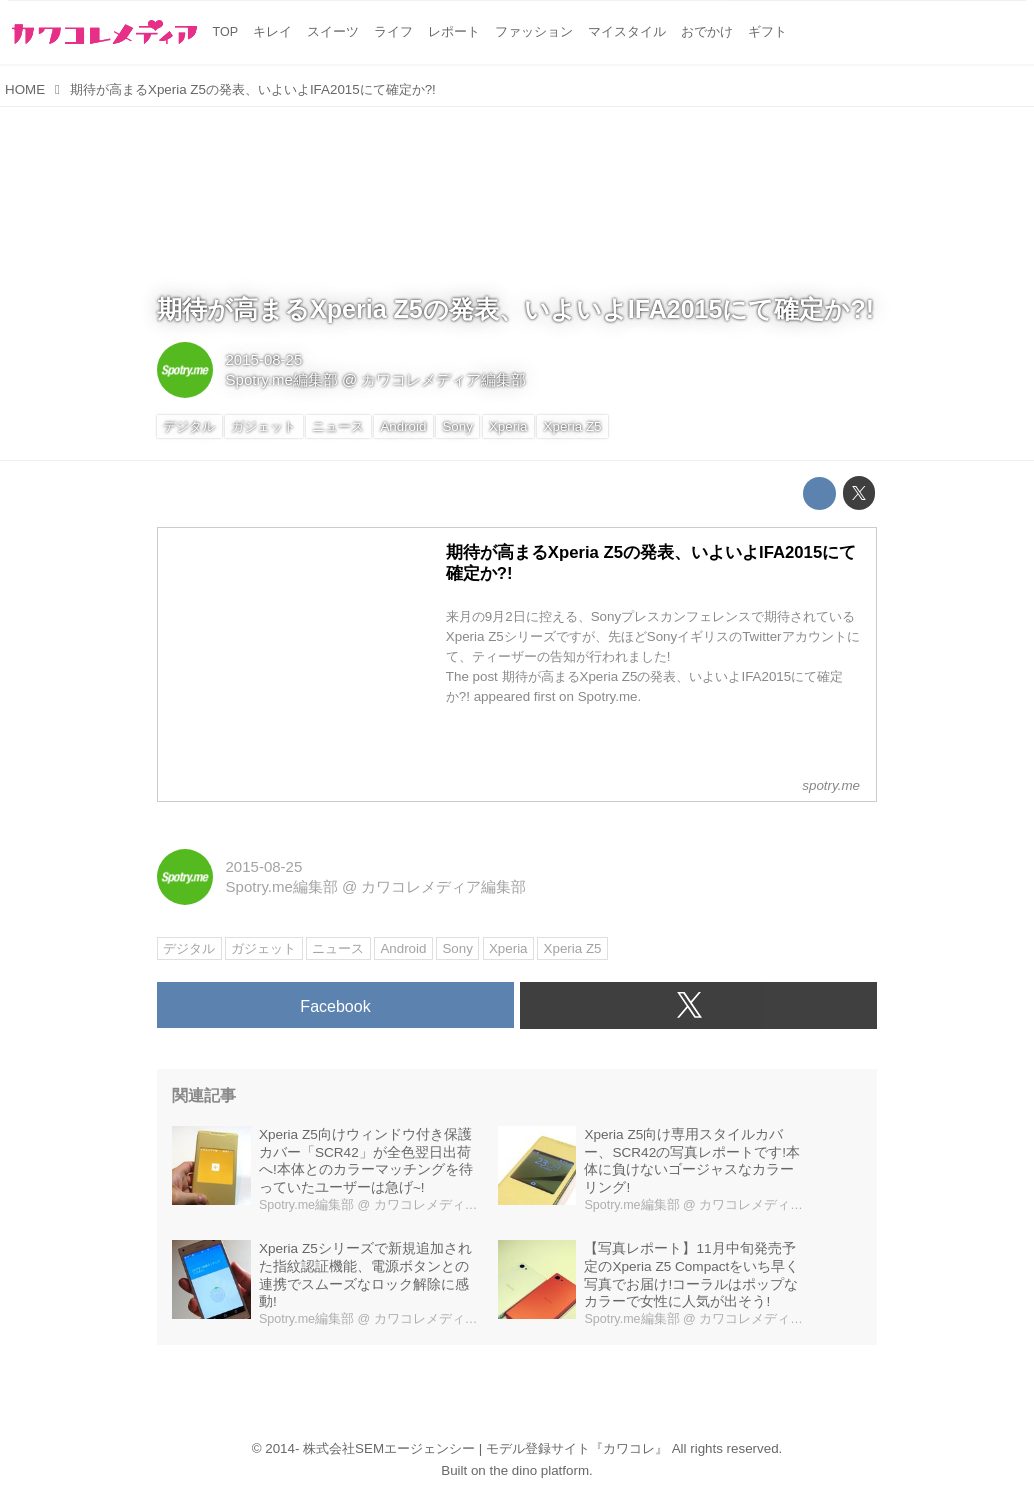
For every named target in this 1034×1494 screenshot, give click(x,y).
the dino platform (540, 1470)
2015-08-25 (264, 359)
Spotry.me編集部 (282, 379)
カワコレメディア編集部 (443, 379)
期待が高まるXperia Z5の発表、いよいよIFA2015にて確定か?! (515, 309)
